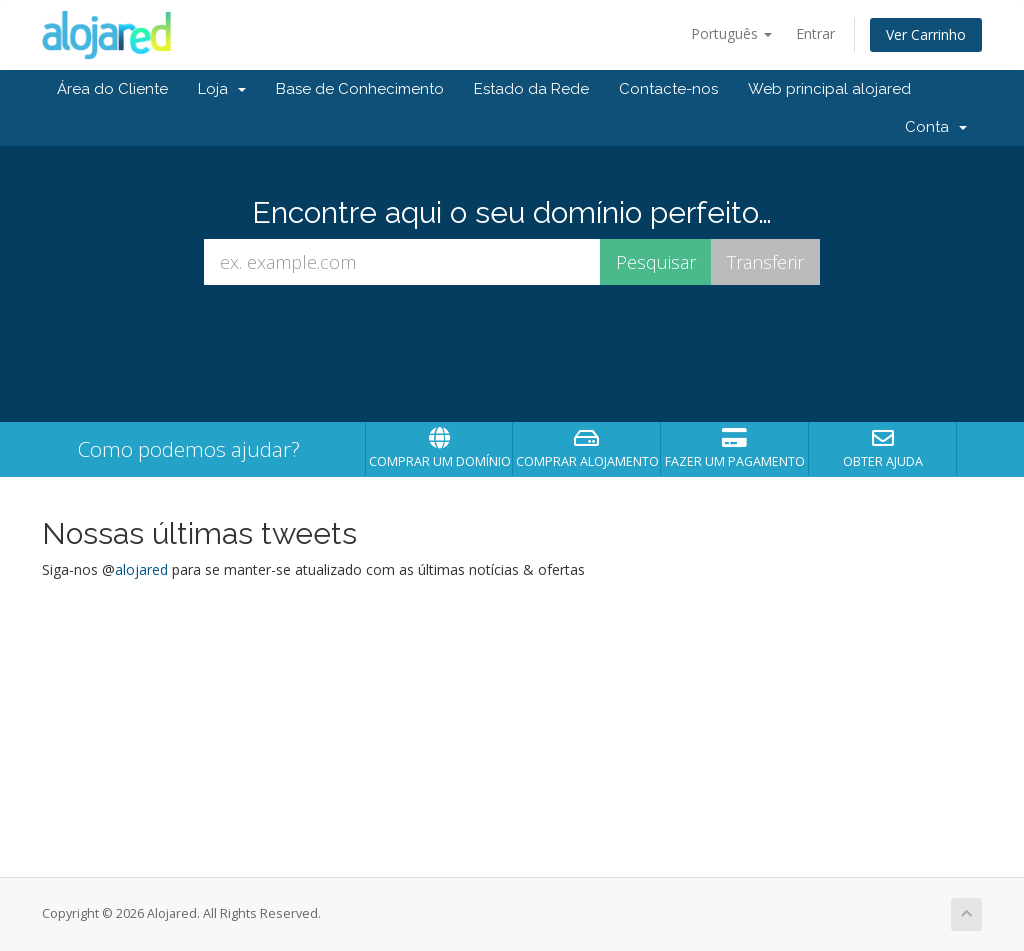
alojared (141, 569)
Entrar (815, 33)
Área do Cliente (112, 89)
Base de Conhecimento (360, 89)
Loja (222, 89)
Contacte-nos (668, 89)
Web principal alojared (829, 89)
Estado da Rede (531, 89)
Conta (936, 127)
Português (731, 33)
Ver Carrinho (926, 34)
